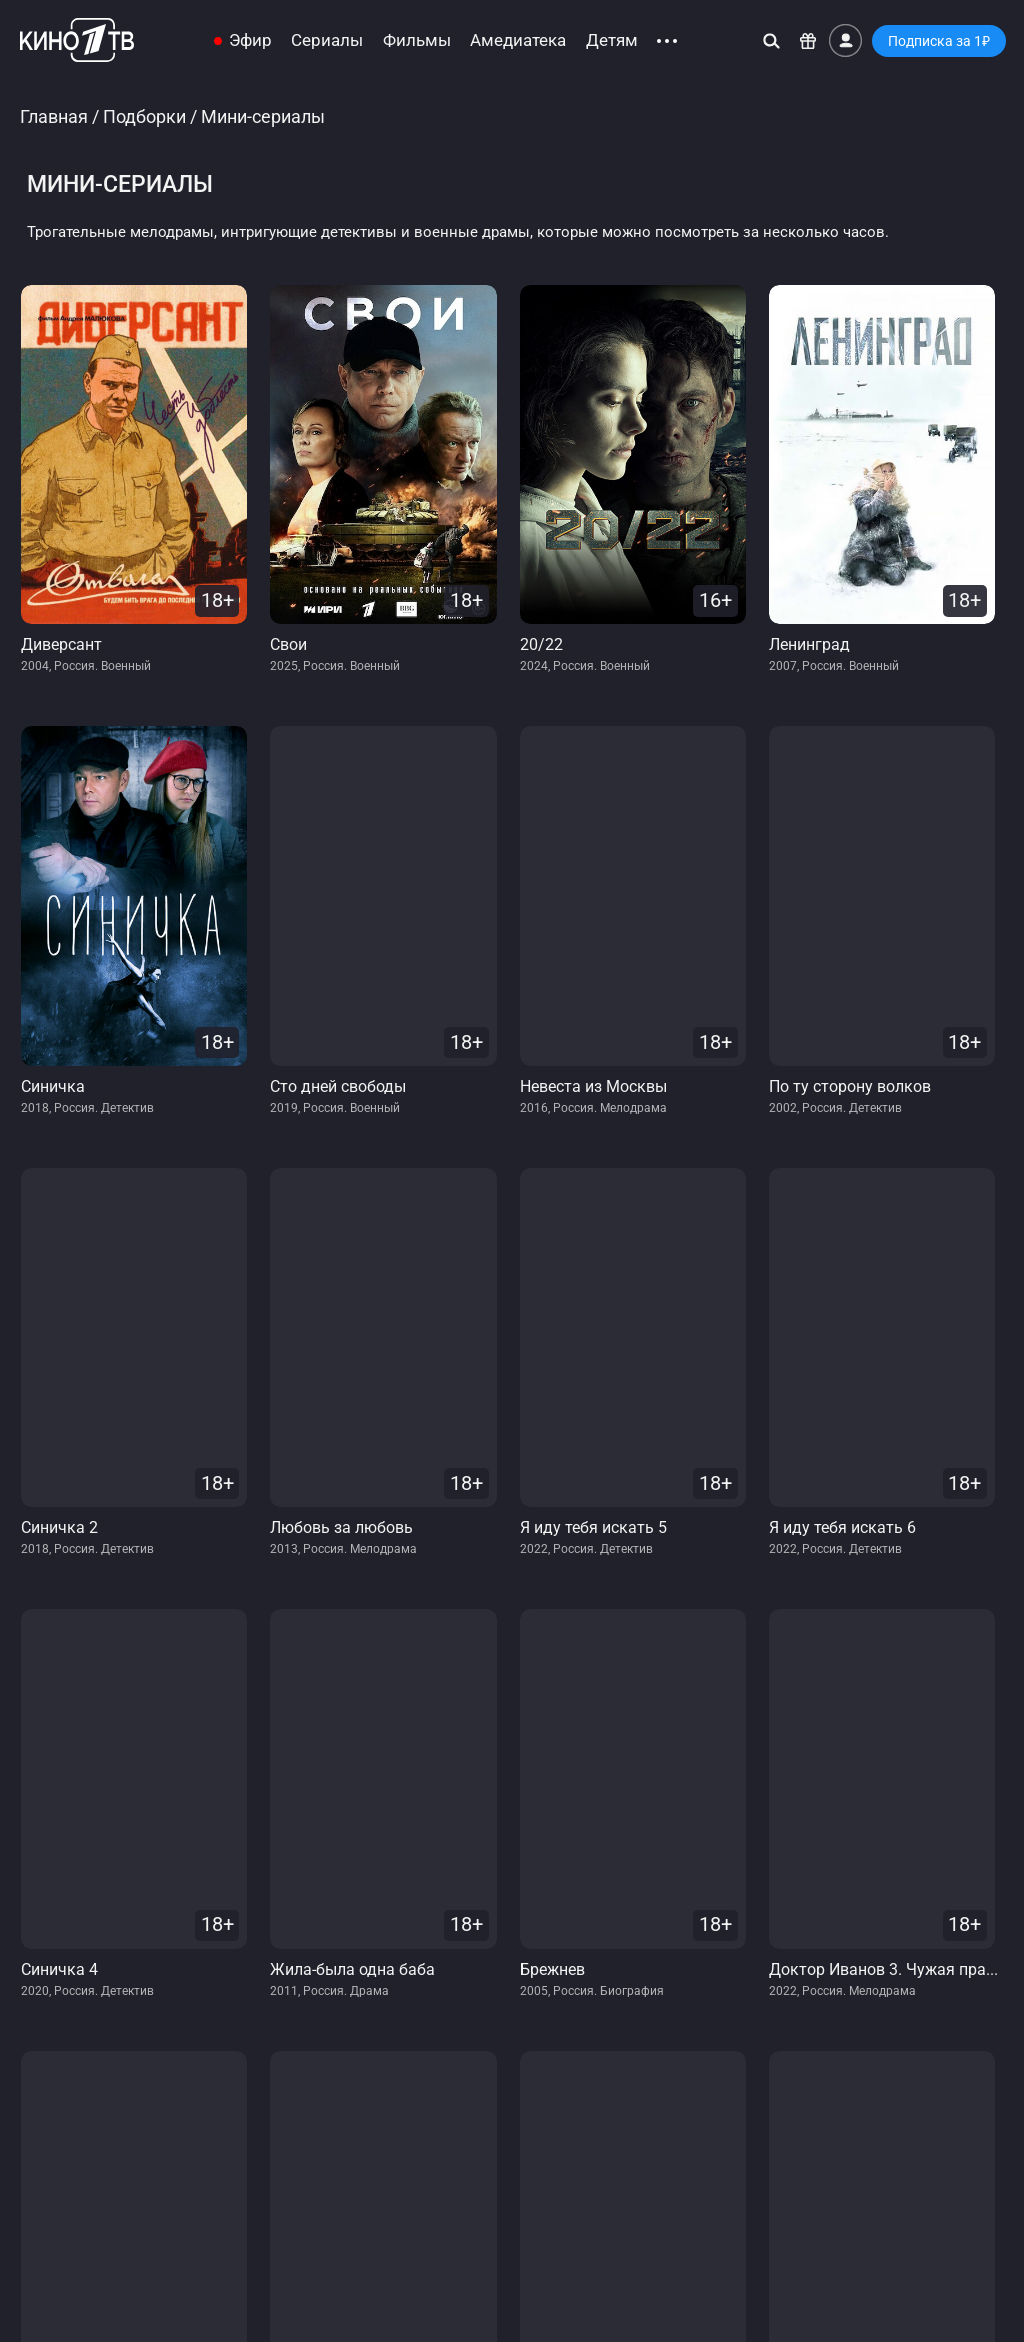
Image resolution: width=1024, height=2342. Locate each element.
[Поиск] (771, 40)
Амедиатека (518, 40)
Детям (612, 40)
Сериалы (327, 40)
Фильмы (417, 40)
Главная (54, 116)
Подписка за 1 (939, 41)
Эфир (250, 40)
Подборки (144, 116)
